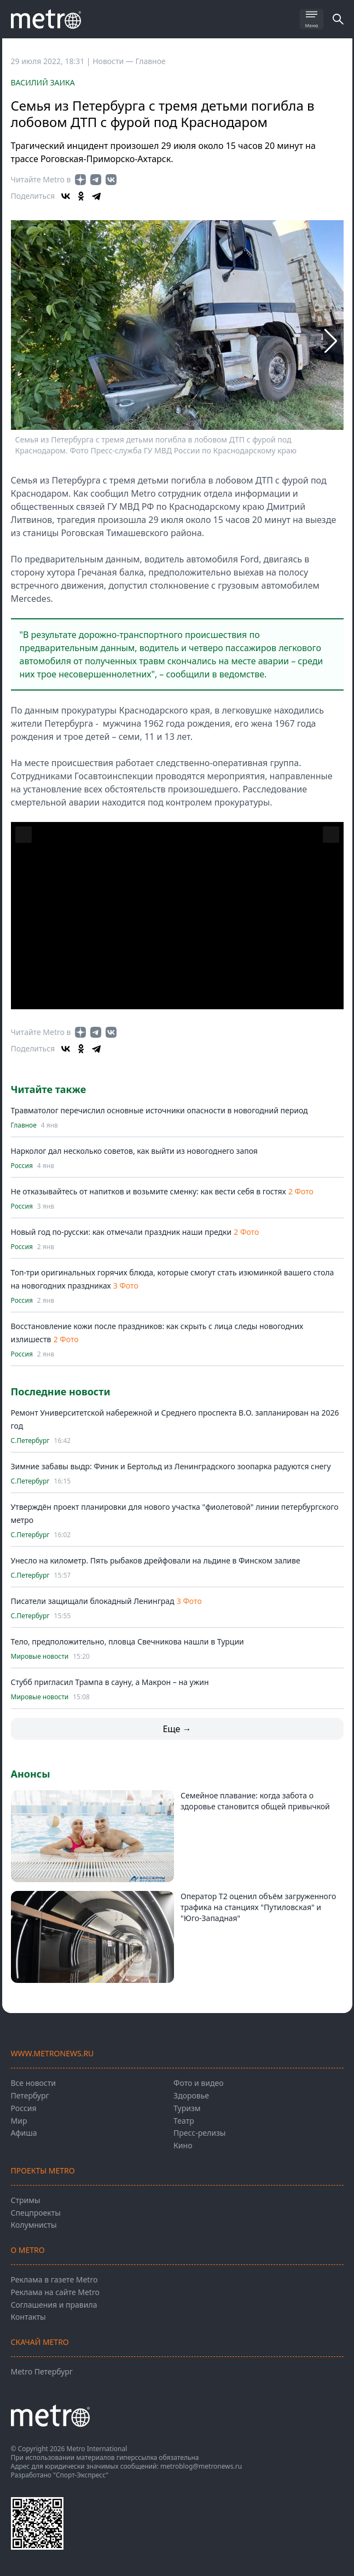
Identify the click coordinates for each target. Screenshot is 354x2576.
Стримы (25, 2200)
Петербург (30, 2095)
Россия (22, 1166)
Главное (151, 61)
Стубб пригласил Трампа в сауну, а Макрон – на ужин (110, 1682)
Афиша (24, 2133)
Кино (182, 2145)
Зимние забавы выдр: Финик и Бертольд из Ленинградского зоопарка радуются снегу (171, 1466)
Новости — (113, 61)
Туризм (186, 2108)
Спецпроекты (36, 2212)
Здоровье (191, 2095)
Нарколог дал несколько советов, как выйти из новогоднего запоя (134, 1151)
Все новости (33, 2083)
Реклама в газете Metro (54, 2279)
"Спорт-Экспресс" (80, 2475)
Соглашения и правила (54, 2304)
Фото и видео (198, 2083)
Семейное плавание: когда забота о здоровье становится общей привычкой (255, 1801)
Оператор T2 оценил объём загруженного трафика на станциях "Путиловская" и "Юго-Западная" (258, 1907)
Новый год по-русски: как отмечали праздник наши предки (121, 1232)
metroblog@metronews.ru (201, 2466)
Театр (183, 2120)
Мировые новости (40, 1656)
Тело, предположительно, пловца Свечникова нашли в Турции (127, 1641)
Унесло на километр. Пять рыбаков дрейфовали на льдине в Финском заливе (155, 1560)
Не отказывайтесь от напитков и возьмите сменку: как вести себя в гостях (148, 1191)
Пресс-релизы (199, 2133)
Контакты (28, 2317)
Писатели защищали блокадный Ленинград (93, 1601)
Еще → (177, 1729)
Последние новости (61, 1391)
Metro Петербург (42, 2371)
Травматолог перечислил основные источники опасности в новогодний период (159, 1110)
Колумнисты (34, 2225)
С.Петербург (30, 1440)
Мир (19, 2120)
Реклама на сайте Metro (55, 2292)
